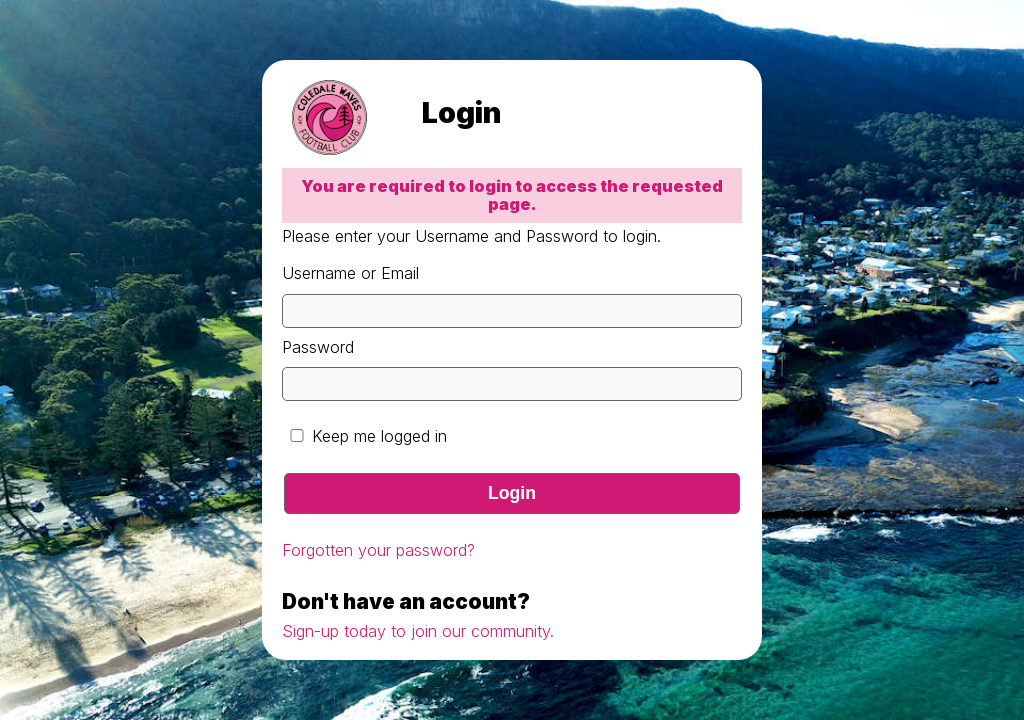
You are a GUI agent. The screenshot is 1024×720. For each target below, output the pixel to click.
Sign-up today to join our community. (418, 631)
